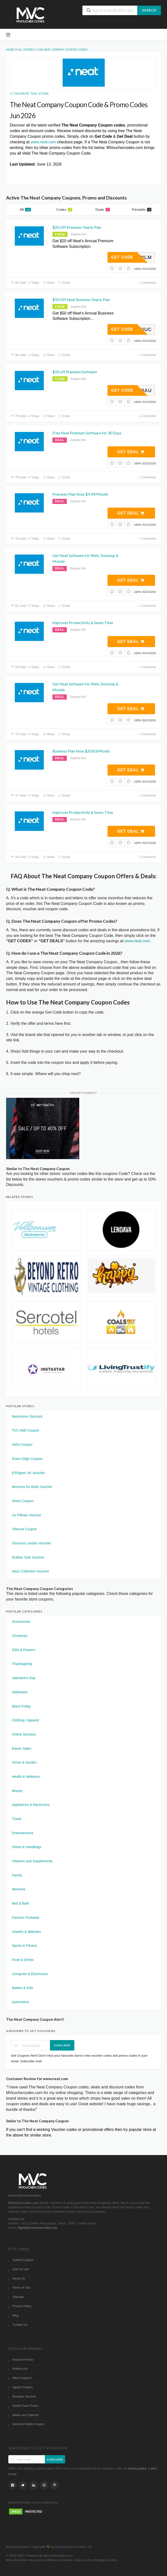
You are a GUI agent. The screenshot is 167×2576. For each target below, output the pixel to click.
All (25, 209)
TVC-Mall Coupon (25, 1430)
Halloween (20, 1692)
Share (49, 282)
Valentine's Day (23, 1678)
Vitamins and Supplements (32, 1861)
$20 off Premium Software (74, 371)
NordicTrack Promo (25, 2406)
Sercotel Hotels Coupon (28, 2424)
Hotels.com (20, 2368)
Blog (15, 2315)
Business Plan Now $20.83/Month (81, 751)
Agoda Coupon (22, 2387)
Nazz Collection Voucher (30, 1571)
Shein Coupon (23, 1501)
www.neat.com (43, 142)
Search (149, 10)
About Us (18, 2278)
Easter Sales (21, 1748)
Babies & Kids (22, 1988)
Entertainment (22, 1833)
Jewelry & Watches (26, 1932)
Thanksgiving (22, 1664)
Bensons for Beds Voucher (32, 1487)
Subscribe (62, 2045)
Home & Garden (24, 1762)
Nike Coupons (22, 2378)
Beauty (17, 1791)
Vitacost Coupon (24, 1529)
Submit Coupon (22, 2260)
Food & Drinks (23, 1960)
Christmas (19, 1636)
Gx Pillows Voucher (26, 1515)
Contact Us (20, 2324)
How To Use (20, 2269)
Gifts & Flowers (23, 1650)
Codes (64, 209)
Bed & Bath (20, 1903)
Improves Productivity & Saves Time (82, 622)
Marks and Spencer (25, 2415)
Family (17, 1875)
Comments (147, 282)
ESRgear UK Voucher (28, 1473)
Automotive (20, 2002)
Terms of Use (21, 2287)
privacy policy (137, 2468)
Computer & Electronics (30, 1974)
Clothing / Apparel (25, 1720)
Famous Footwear (25, 1917)
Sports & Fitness (24, 1946)
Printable (141, 209)
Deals (103, 209)
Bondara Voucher (24, 2396)
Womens (18, 1889)
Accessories (21, 1621)
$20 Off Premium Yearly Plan (76, 227)
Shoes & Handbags (26, 1847)
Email (64, 282)
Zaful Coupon (22, 1444)
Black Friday (21, 1706)
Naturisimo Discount (27, 1416)
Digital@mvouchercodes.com (37, 2228)
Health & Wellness (26, 1777)
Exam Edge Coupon (27, 1459)
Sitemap (18, 2297)
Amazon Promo (22, 2359)
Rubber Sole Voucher (28, 1557)
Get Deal (131, 452)
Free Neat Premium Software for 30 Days (86, 432)
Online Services (24, 1734)
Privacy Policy (21, 2306)
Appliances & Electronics (30, 1805)
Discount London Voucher (31, 1543)
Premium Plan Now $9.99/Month (80, 494)
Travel (16, 1819)
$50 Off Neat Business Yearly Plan (81, 299)
